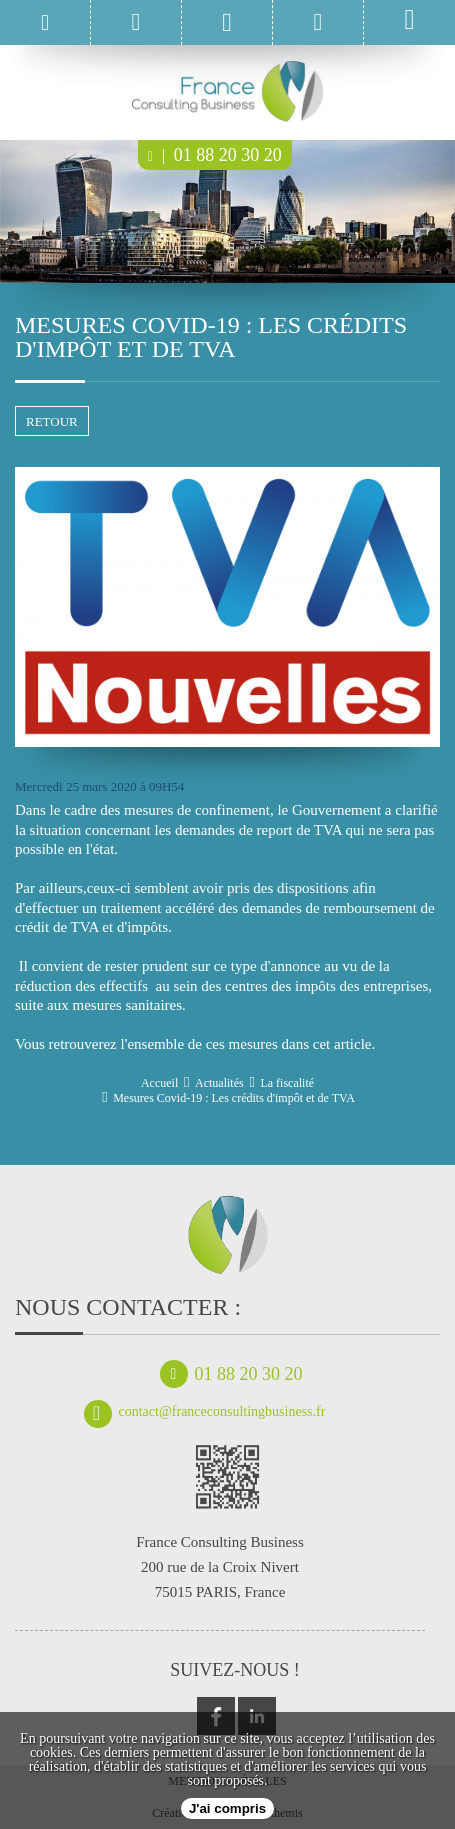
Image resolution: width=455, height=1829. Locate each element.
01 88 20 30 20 (215, 155)
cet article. (344, 1044)
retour (52, 421)
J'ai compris (227, 1808)
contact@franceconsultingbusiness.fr (205, 1412)
